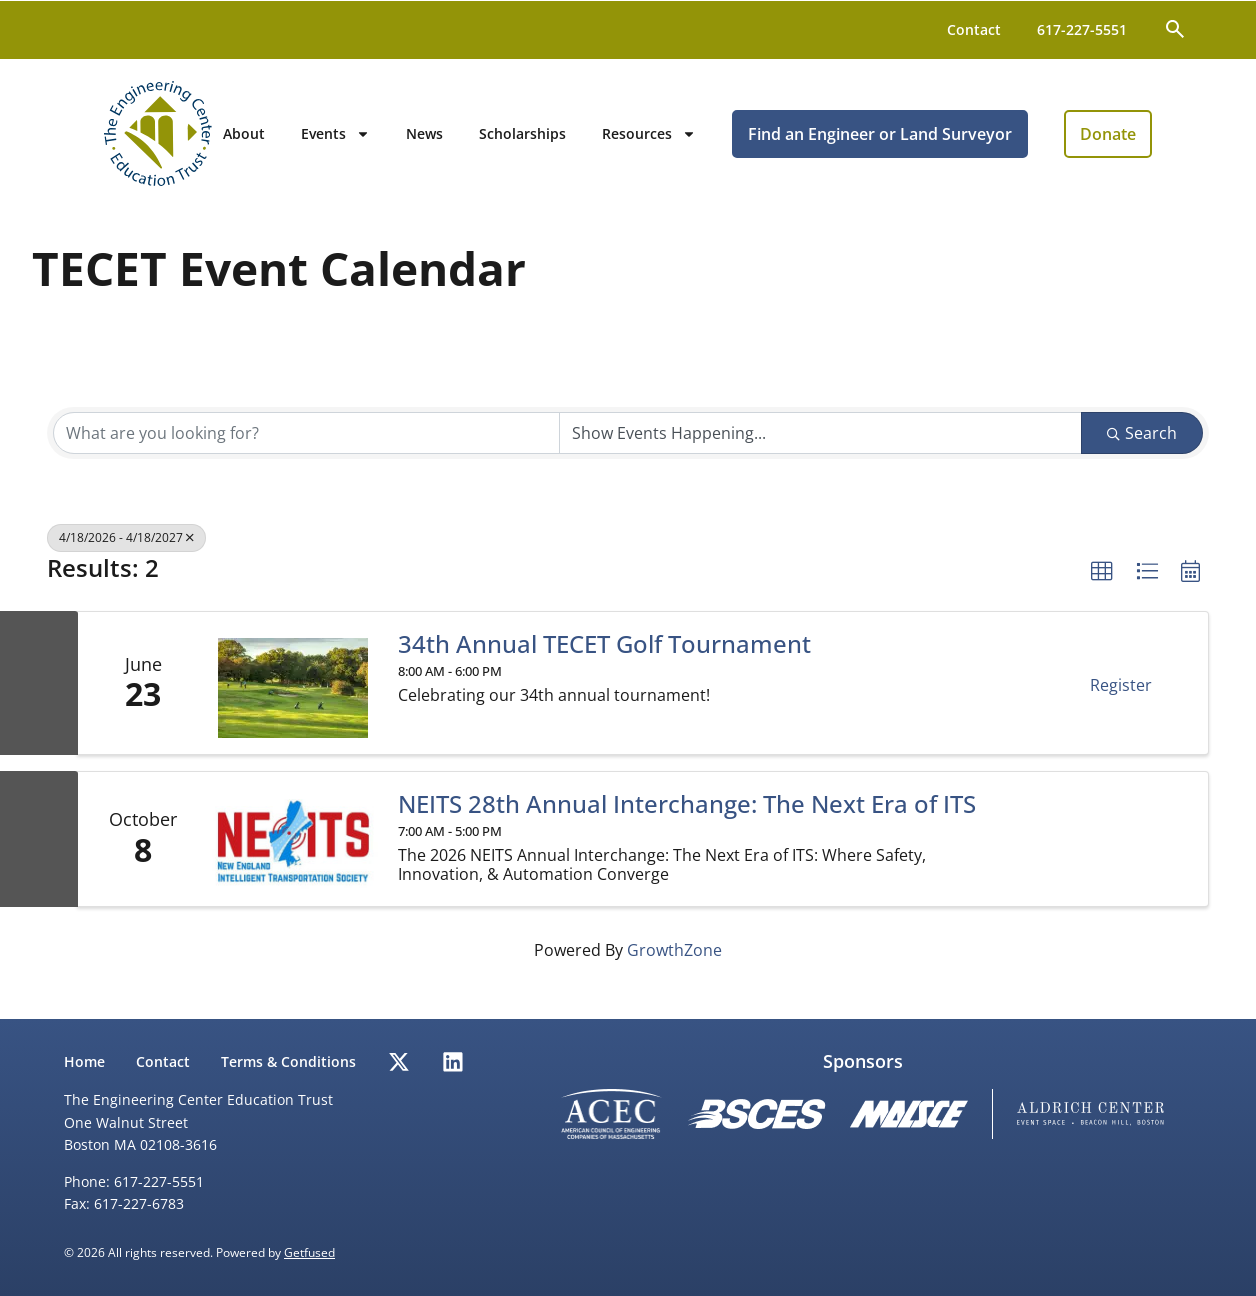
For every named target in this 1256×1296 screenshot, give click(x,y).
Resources (689, 137)
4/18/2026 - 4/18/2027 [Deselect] (126, 545)
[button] (1102, 580)
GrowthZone (674, 959)
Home (84, 1061)
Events (375, 137)
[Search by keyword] (306, 441)
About (284, 137)
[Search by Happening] (820, 441)
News (464, 137)
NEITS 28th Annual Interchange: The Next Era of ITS (687, 813)
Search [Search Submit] (1142, 441)
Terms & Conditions (290, 1061)
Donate (1148, 138)
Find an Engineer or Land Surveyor (920, 138)
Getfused (309, 1252)
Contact (974, 29)
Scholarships (562, 137)
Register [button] (1121, 694)
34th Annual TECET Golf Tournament (604, 653)
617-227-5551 (1082, 29)
